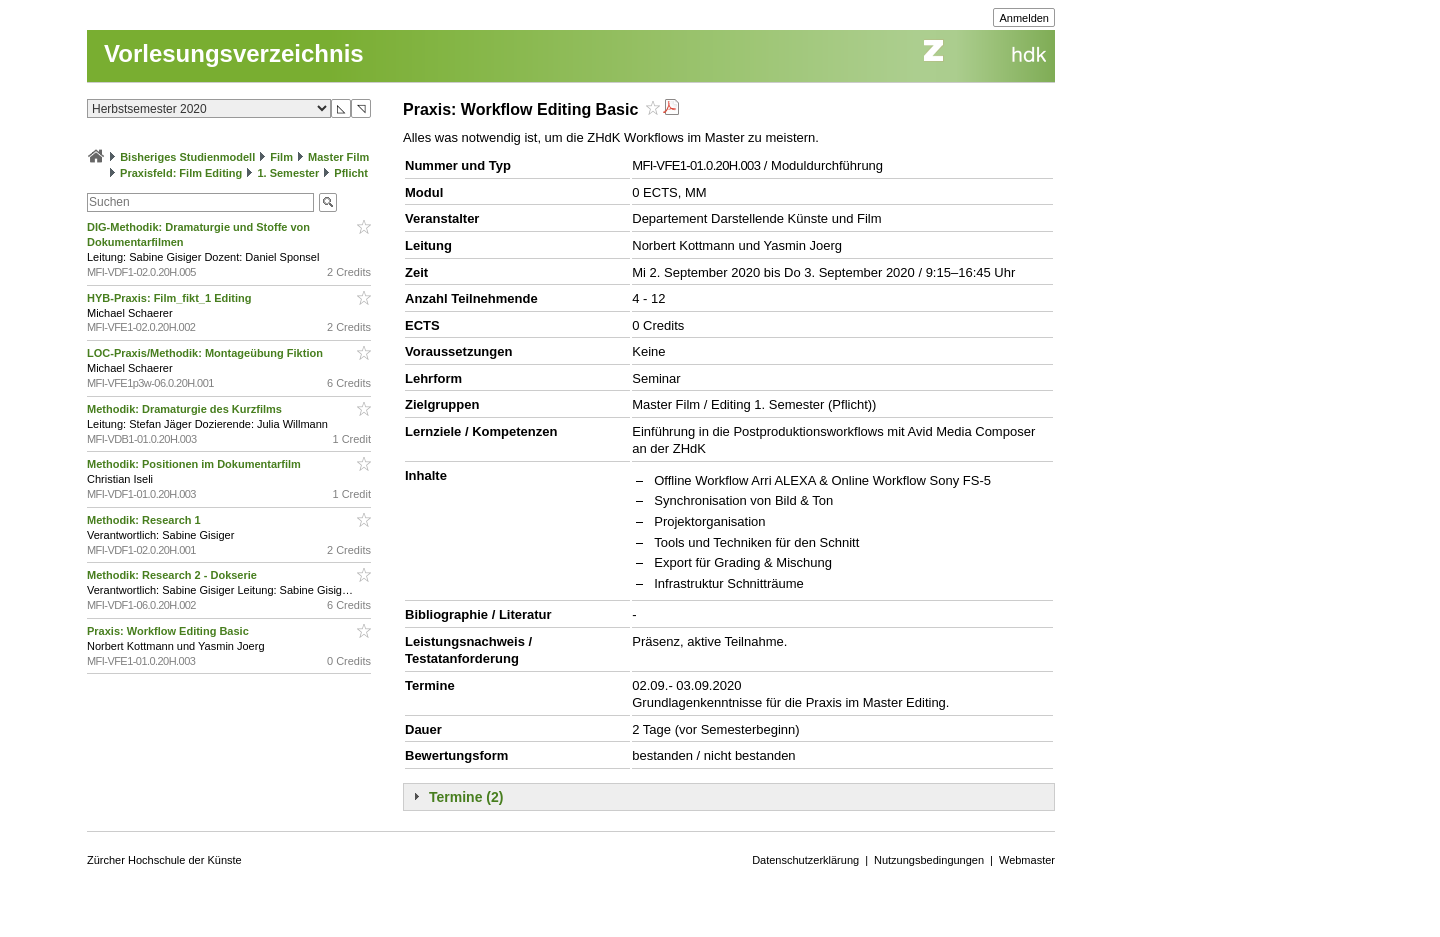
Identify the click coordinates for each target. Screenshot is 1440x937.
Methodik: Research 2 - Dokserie (173, 575)
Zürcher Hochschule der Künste (164, 860)
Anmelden (1024, 18)
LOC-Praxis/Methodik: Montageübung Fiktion (206, 353)
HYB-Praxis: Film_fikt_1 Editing (170, 298)
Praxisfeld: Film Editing (181, 173)
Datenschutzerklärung (805, 860)
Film (281, 157)
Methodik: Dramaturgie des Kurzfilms (186, 409)
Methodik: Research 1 (145, 520)
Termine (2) (466, 797)
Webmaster (1027, 860)
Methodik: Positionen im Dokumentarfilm (195, 464)
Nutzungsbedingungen (929, 860)
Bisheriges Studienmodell (187, 157)
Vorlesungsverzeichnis (234, 53)
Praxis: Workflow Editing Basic (169, 631)
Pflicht (351, 173)
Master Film (338, 157)
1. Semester (288, 173)
